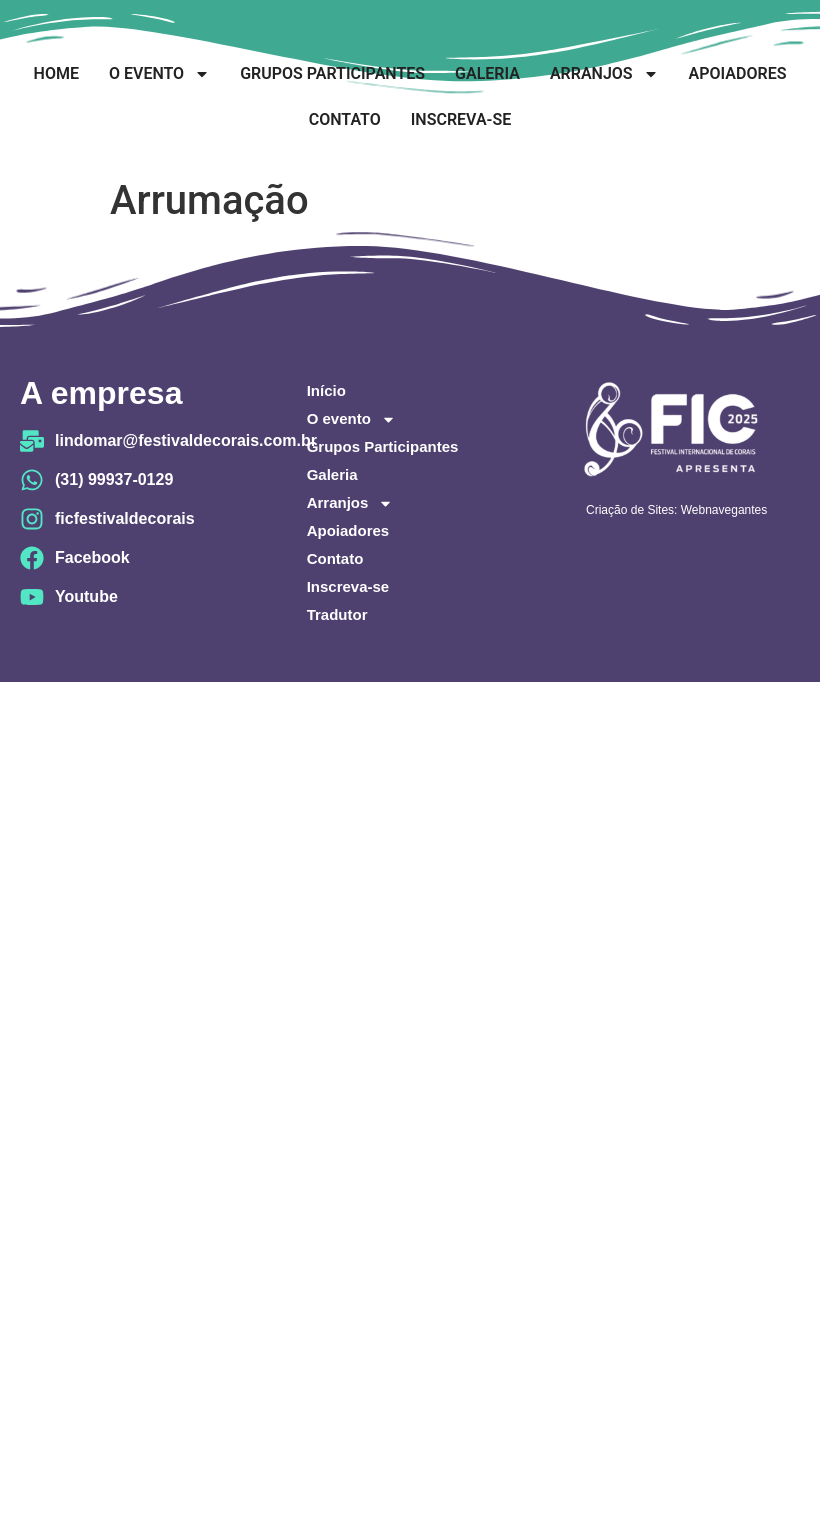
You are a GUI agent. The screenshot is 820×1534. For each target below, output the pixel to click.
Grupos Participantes (332, 73)
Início (326, 390)
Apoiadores (738, 73)
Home (56, 73)
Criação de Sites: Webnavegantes (676, 510)
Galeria (487, 73)
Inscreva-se (461, 119)
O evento (159, 74)
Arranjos (604, 74)
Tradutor (337, 614)
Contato (345, 119)
